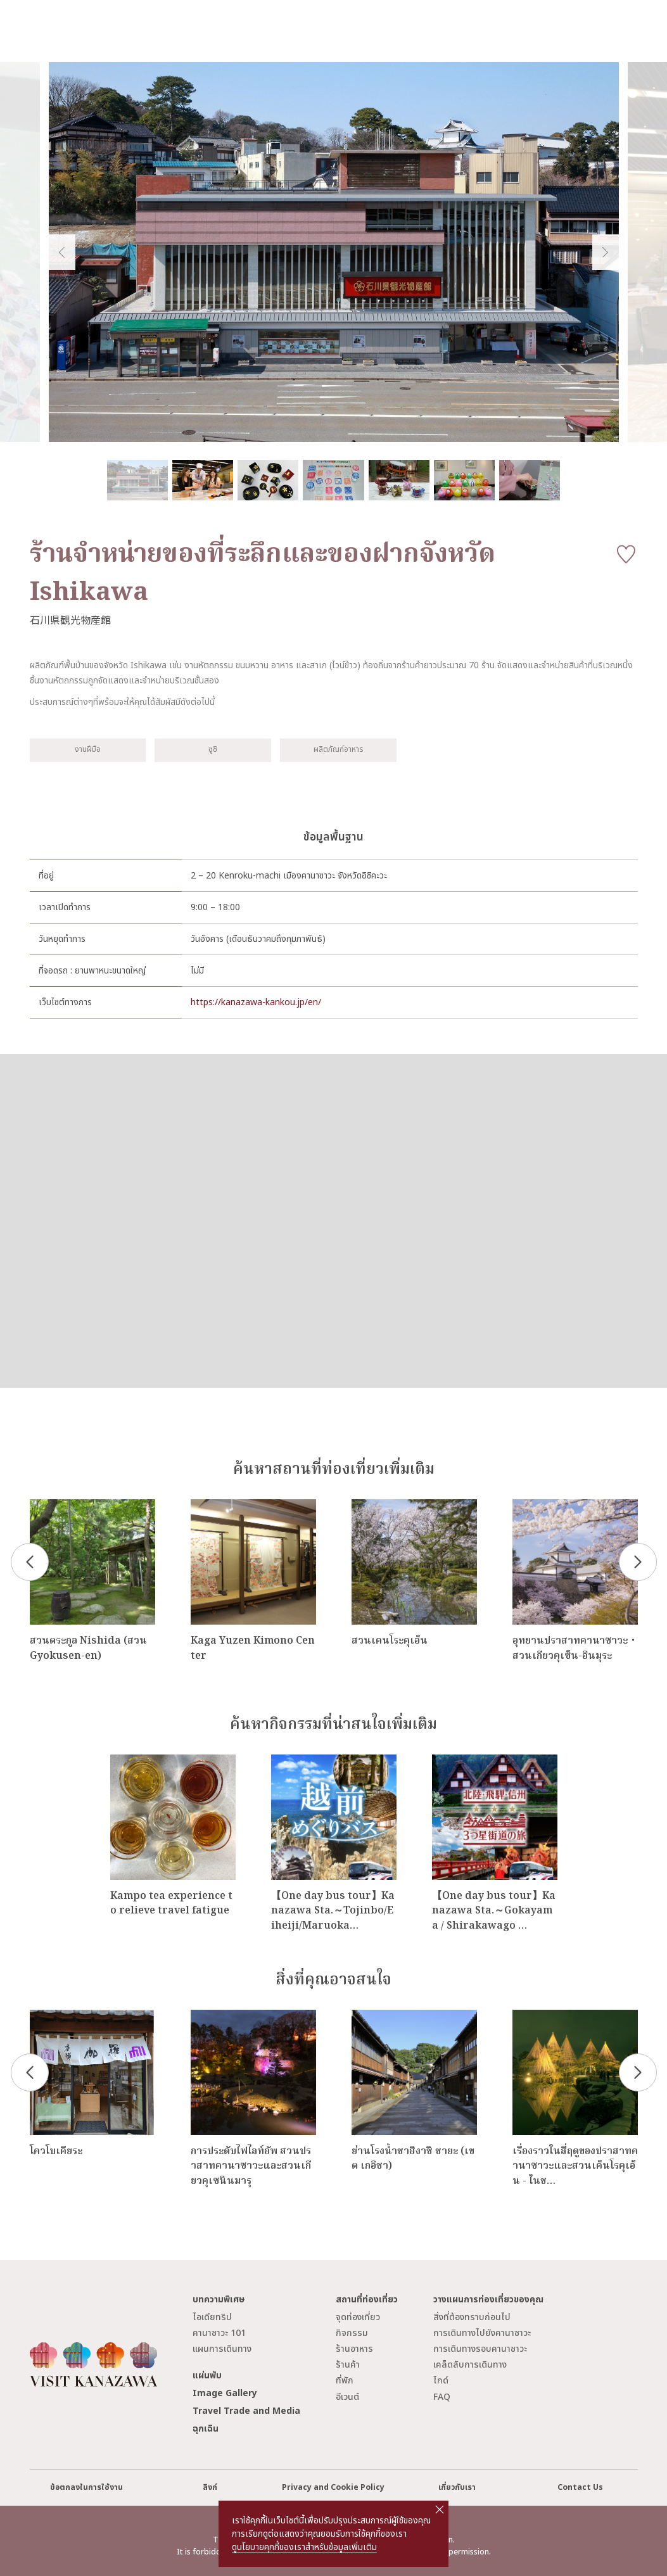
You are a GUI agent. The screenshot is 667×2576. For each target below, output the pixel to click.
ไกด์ (440, 2380)
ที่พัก (344, 2380)
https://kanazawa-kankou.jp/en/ (256, 1002)
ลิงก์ (210, 2488)
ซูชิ (212, 750)
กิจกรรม (352, 2333)
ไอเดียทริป (212, 2317)
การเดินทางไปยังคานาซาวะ (482, 2333)
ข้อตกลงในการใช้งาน (86, 2488)
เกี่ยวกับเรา (457, 2488)
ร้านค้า (348, 2364)
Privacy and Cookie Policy (333, 2488)
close (439, 2509)
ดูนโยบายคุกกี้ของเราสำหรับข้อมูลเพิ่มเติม (304, 2547)
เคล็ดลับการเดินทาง (470, 2364)
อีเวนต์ (347, 2397)
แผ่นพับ (207, 2375)
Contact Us (580, 2488)
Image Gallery (225, 2393)
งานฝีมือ (88, 750)
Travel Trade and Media (246, 2411)
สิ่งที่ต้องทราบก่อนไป (472, 2317)
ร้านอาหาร (354, 2349)
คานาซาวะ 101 (219, 2333)
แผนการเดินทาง (222, 2349)
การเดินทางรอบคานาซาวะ (480, 2349)
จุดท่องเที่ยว (358, 2317)
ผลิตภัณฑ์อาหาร (338, 750)
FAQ (441, 2397)
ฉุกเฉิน (206, 2428)
